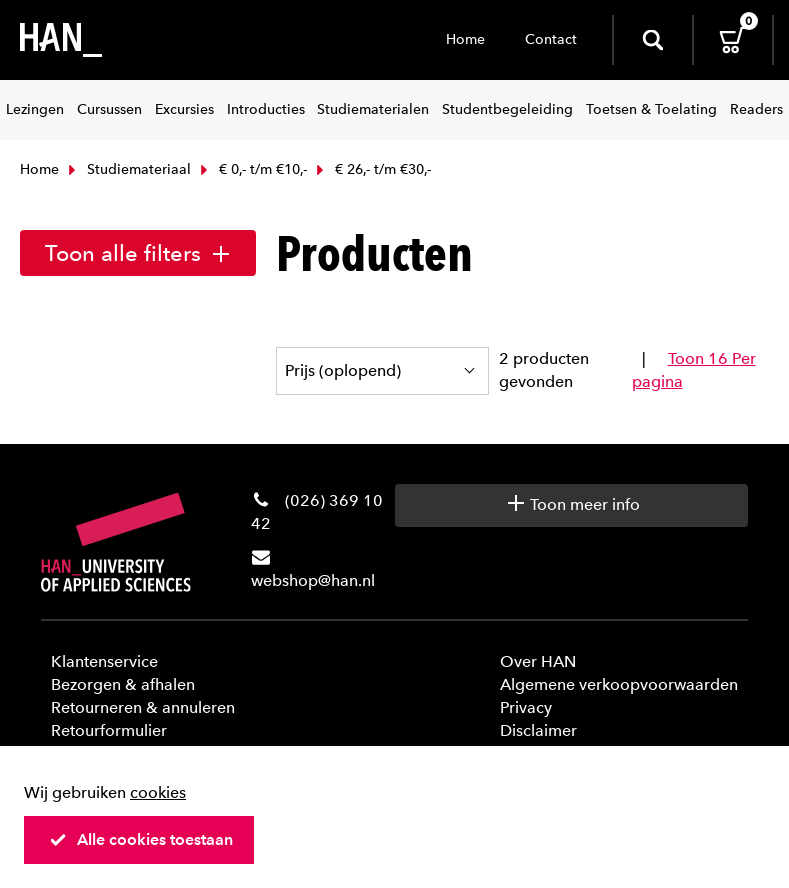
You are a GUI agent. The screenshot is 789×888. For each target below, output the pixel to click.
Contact (551, 39)
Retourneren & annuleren (143, 707)
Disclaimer (538, 730)
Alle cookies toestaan (141, 839)
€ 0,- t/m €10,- (251, 169)
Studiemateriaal (127, 169)
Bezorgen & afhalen (123, 684)
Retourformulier (109, 730)
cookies (158, 792)
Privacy (526, 707)
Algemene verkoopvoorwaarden (619, 684)
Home (465, 39)
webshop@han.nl (313, 580)
